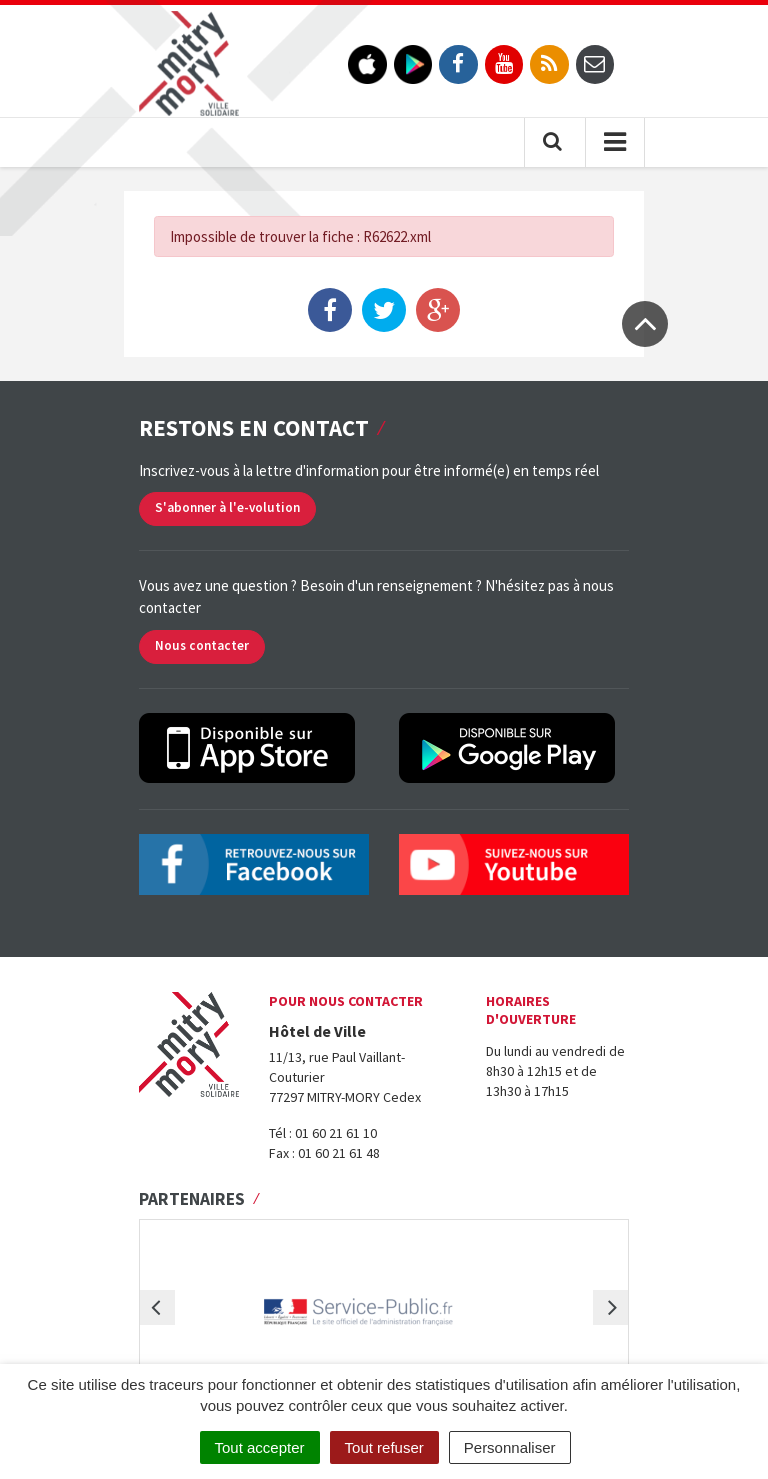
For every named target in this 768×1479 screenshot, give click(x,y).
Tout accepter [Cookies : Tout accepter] (260, 1447)
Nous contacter (202, 645)
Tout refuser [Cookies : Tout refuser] (384, 1447)
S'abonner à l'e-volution (227, 507)
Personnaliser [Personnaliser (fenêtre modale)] (510, 1447)
